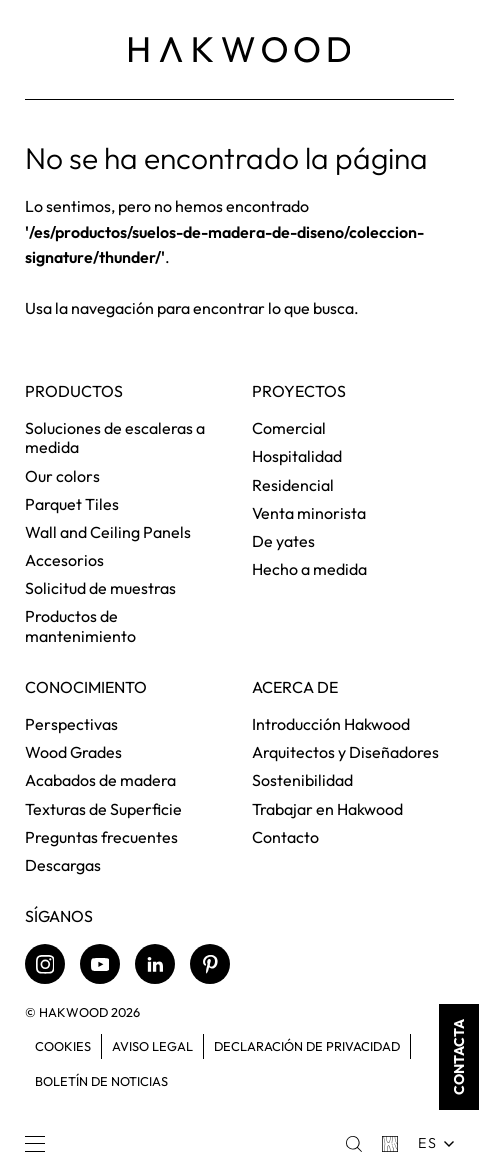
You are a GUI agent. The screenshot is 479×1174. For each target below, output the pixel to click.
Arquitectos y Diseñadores (345, 752)
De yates (283, 541)
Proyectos (299, 391)
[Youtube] (100, 964)
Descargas (63, 865)
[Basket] (390, 1144)
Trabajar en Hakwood (327, 809)
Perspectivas (71, 724)
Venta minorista (309, 513)
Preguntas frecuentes (101, 837)
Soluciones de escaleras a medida (115, 437)
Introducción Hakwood (331, 724)
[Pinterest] (210, 964)
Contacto (285, 837)
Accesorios (64, 560)
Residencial (293, 485)
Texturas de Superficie (103, 809)
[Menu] (35, 1144)
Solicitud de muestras (100, 588)
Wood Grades (73, 752)
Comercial (289, 428)
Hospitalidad (297, 456)
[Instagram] (45, 964)
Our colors (62, 476)
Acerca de (295, 687)
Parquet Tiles (72, 504)
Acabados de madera (100, 780)
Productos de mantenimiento (80, 625)
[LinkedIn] (155, 964)
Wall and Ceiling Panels (108, 532)
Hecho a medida (309, 569)
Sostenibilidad (302, 780)
